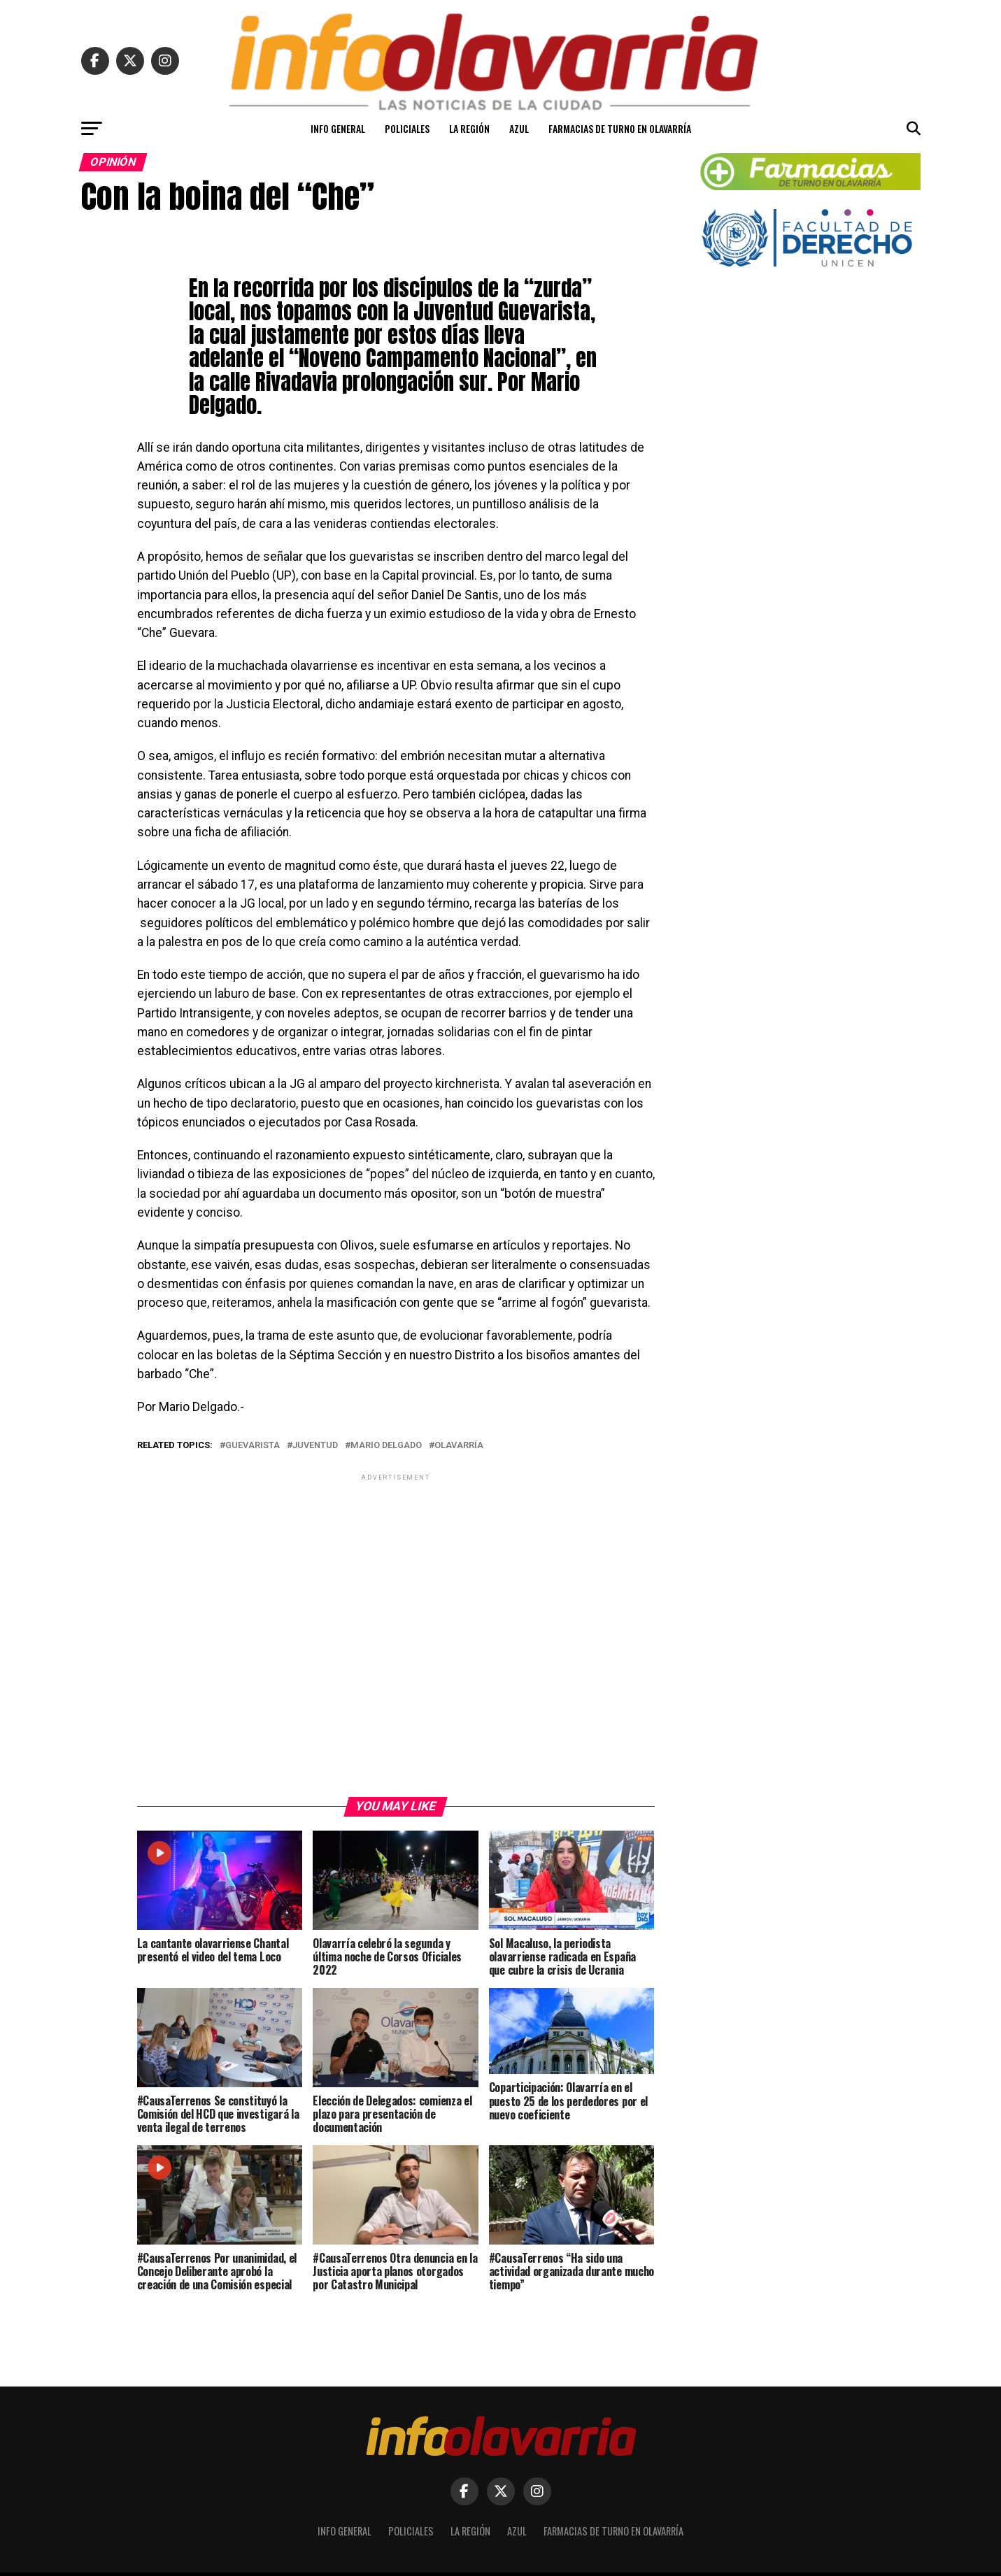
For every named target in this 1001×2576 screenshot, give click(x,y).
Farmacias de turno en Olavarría (619, 128)
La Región (469, 128)
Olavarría (458, 1445)
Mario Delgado (386, 1445)
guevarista (252, 1445)
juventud (315, 1445)
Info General (338, 128)
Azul (519, 128)
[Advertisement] (396, 1634)
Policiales (407, 128)
